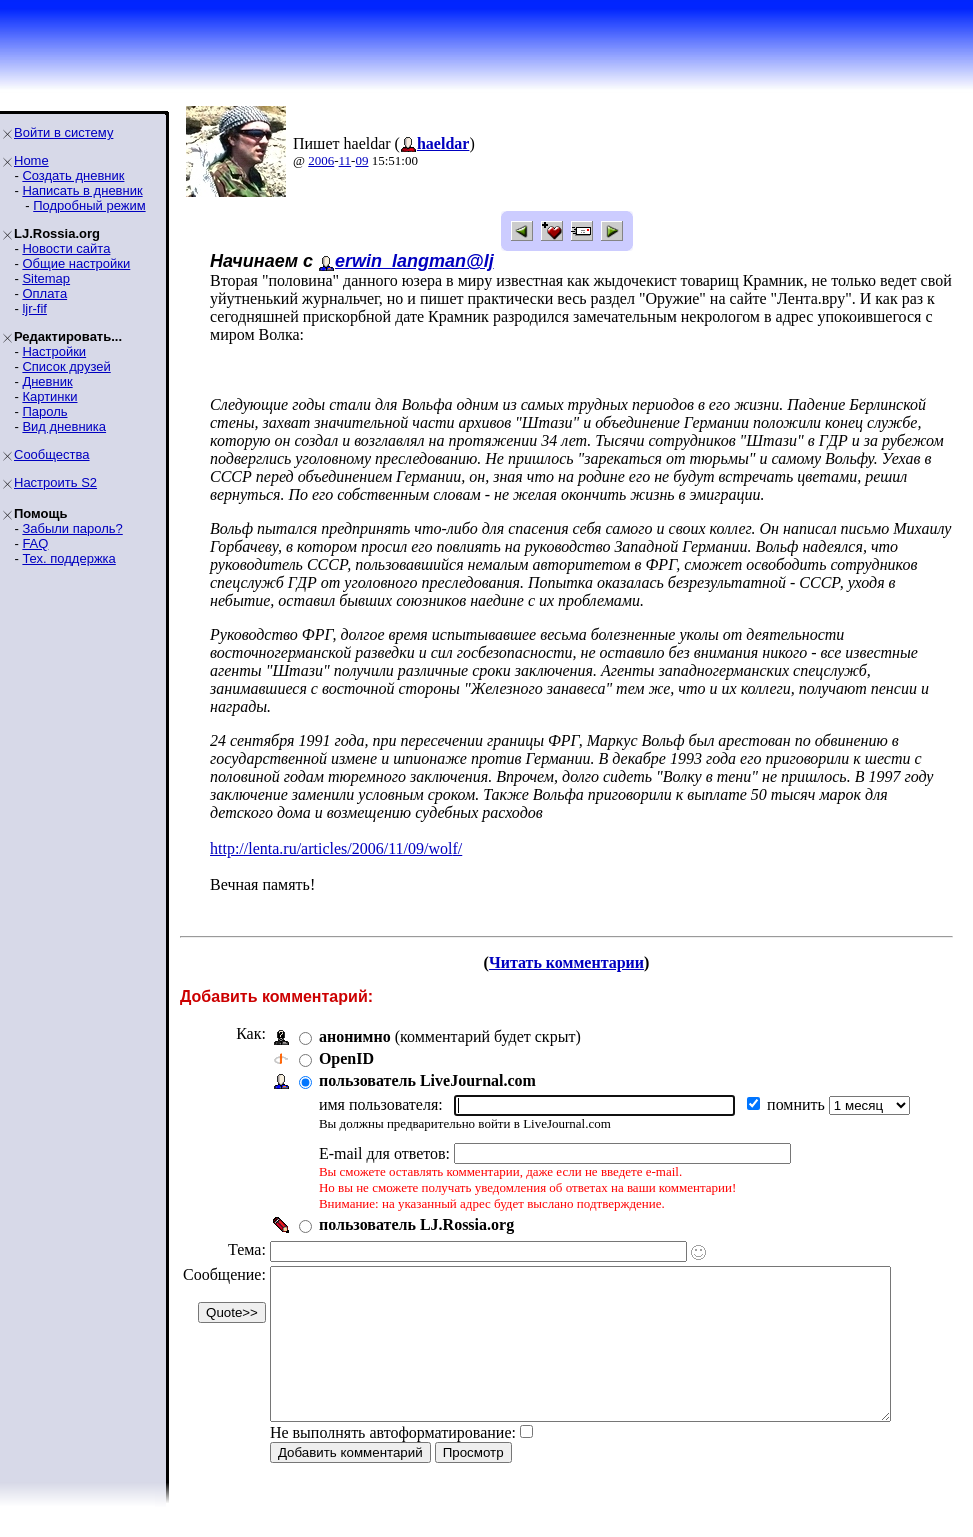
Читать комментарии (574, 962)
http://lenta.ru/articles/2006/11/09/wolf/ (336, 848)
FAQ (35, 543)
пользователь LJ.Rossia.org (416, 1224)
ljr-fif (34, 308)
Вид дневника (64, 426)
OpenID (346, 1058)
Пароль (44, 411)
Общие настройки (76, 263)
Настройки (54, 351)
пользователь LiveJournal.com (427, 1080)
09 (361, 160)
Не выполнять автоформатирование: (393, 1462)
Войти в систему (63, 132)
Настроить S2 (55, 482)
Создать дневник (73, 175)
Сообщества (52, 454)
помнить (798, 1104)
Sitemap (46, 278)
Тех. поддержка (68, 558)
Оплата (44, 293)
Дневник (47, 381)
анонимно (355, 1036)
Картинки (49, 396)
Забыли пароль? (72, 528)
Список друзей (66, 366)
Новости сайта (66, 248)
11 (345, 160)
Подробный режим (89, 205)
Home (31, 160)
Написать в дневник (82, 190)
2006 (321, 160)
